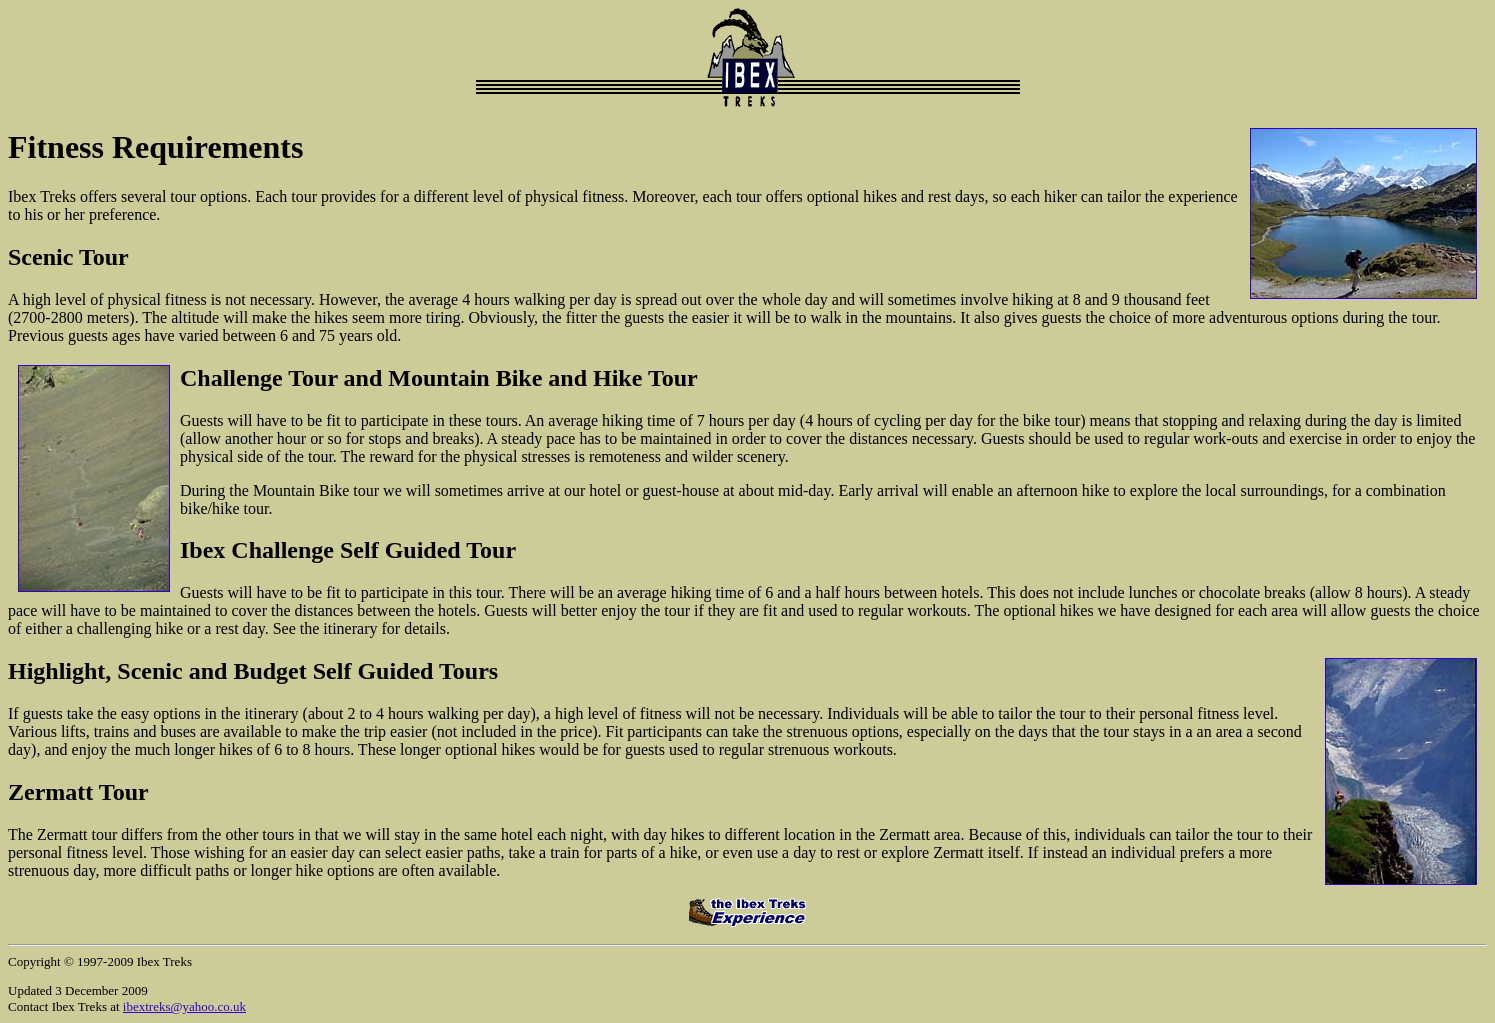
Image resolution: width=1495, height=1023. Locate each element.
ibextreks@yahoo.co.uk (184, 1006)
